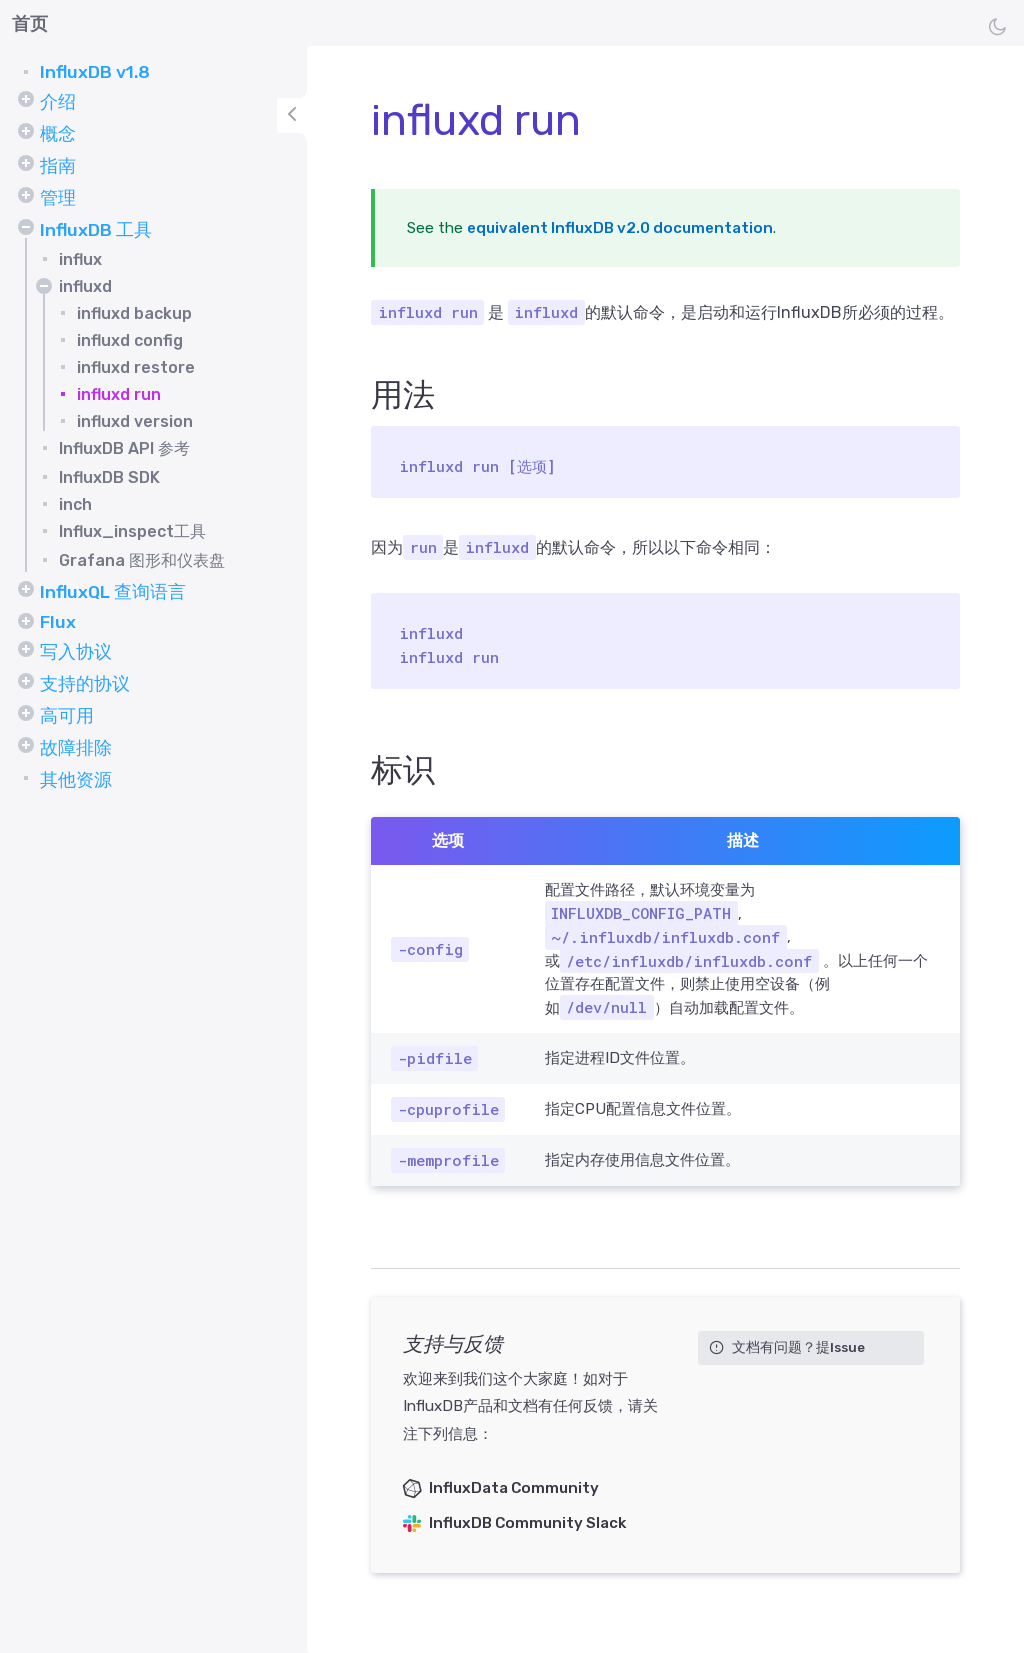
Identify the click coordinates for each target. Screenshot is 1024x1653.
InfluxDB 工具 (96, 230)
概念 (58, 134)
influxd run (119, 394)
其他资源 (76, 780)
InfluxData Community (514, 1488)
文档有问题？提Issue (798, 1347)
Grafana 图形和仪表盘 (142, 560)
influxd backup (134, 313)
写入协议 (76, 652)
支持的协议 (85, 684)
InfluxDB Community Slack (527, 1523)
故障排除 (76, 748)
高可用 (67, 716)
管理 (58, 198)
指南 (58, 166)
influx (80, 259)
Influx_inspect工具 (132, 531)
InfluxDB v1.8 (95, 72)
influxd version (135, 421)
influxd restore (136, 367)
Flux (58, 622)
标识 (403, 770)
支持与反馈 (453, 1344)
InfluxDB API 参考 (124, 448)
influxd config (130, 340)
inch (75, 504)
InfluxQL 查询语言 (113, 592)
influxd (85, 286)
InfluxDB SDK (109, 477)
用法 (403, 395)
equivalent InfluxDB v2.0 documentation (620, 228)
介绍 (58, 102)
